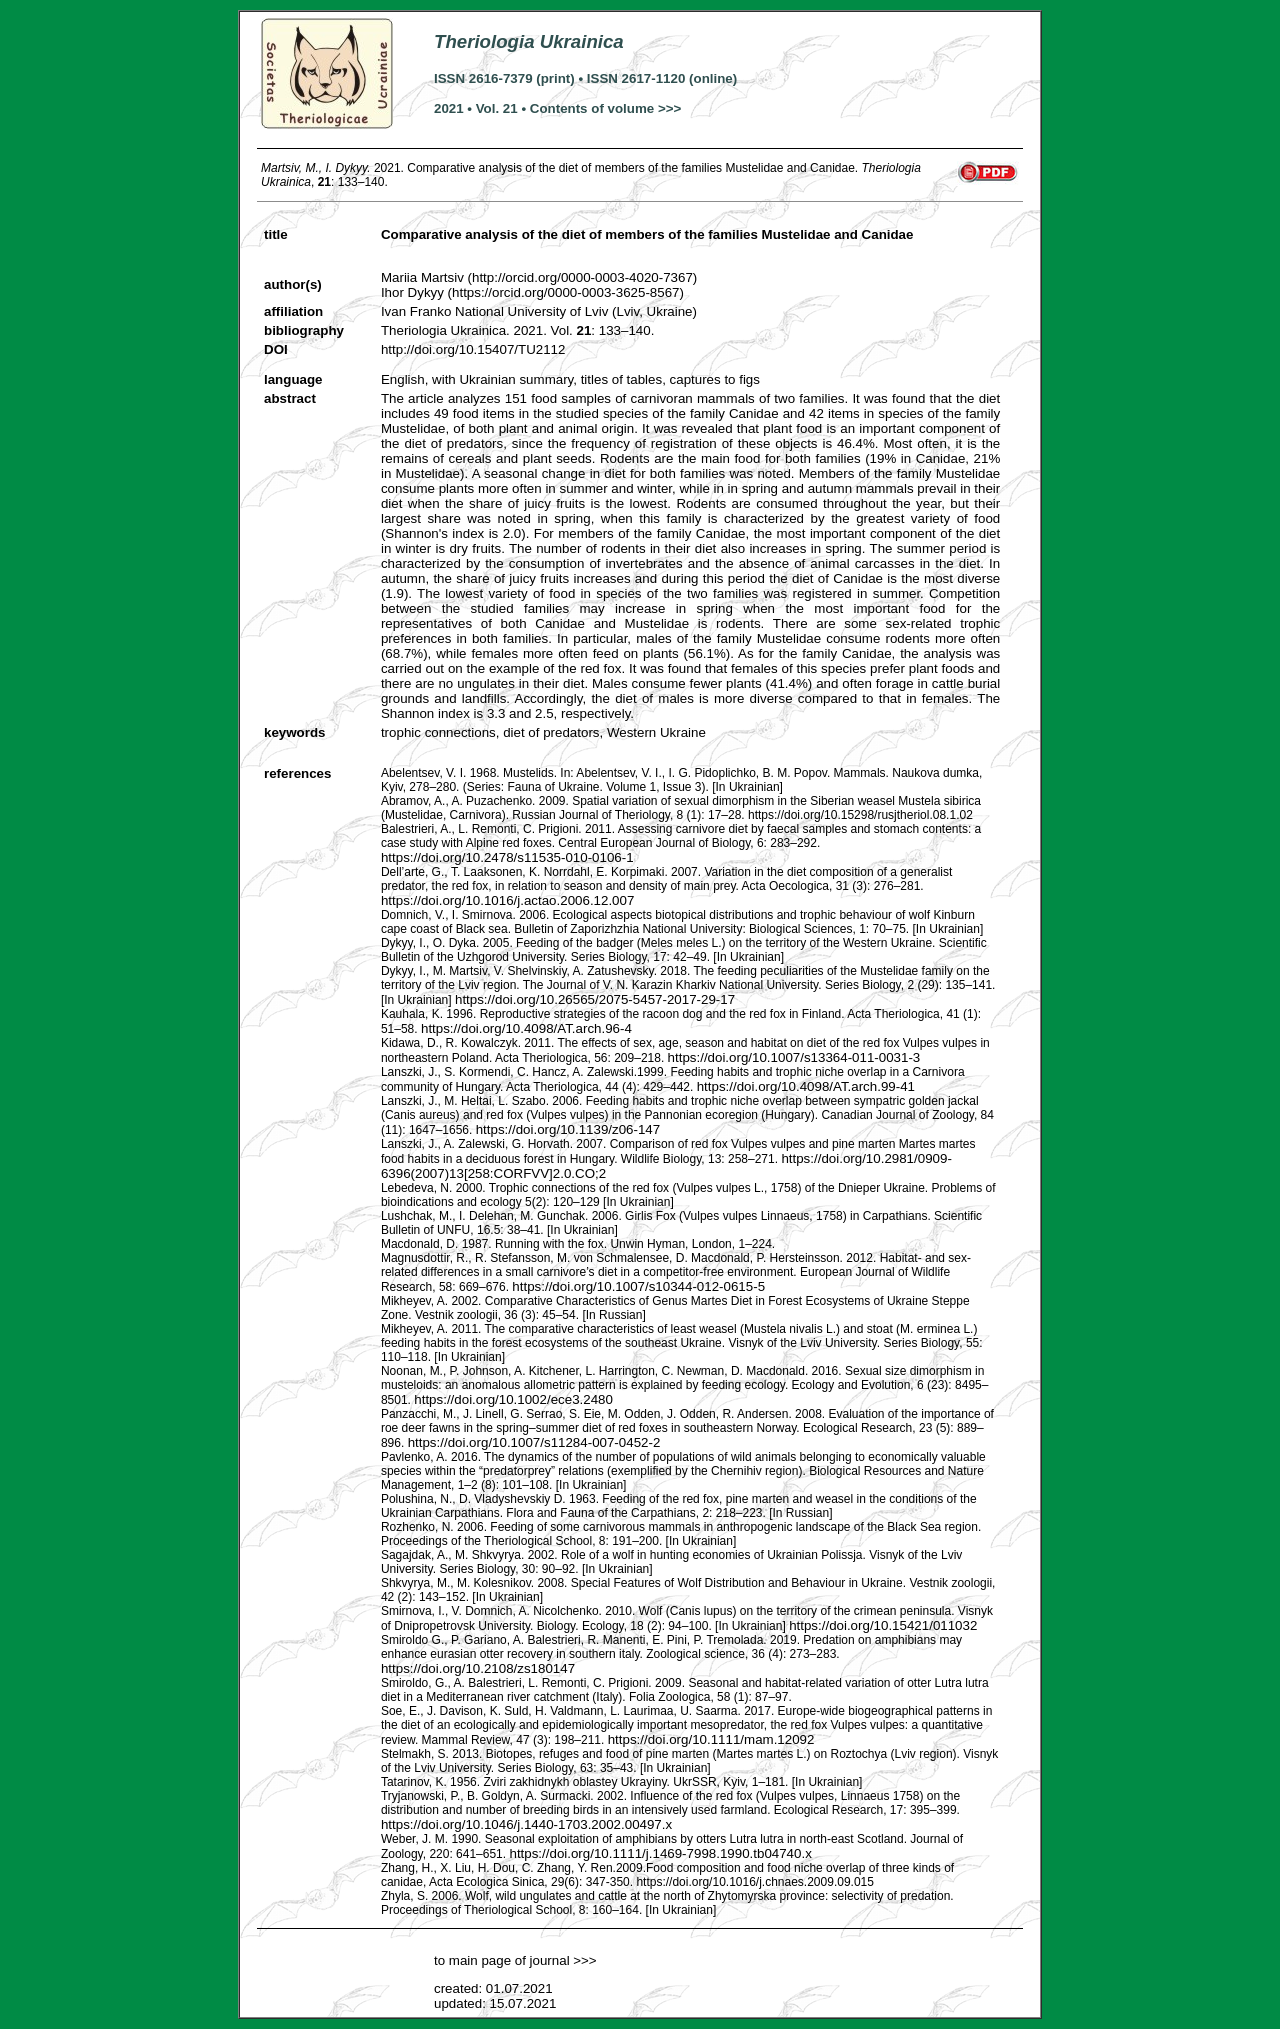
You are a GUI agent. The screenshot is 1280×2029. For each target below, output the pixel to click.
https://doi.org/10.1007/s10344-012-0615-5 (638, 1286)
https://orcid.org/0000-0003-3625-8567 (565, 292)
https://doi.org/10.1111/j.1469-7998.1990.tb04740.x (660, 1853)
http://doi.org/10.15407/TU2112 (473, 349)
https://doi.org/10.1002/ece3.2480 (513, 1399)
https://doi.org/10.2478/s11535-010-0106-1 (507, 857)
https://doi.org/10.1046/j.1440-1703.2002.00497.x (526, 1824)
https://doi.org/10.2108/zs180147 (478, 1668)
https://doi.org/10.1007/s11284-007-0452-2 (534, 1442)
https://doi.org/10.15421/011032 (883, 1625)
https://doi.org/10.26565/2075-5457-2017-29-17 (595, 999)
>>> (583, 1960)
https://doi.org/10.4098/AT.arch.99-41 (806, 1086)
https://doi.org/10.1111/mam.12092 (711, 1739)
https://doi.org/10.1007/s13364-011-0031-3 (794, 1057)
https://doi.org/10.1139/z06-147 (568, 1129)
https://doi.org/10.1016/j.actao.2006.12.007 (507, 900)
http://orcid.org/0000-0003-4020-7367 (582, 277)
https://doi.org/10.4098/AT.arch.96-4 (526, 1028)
